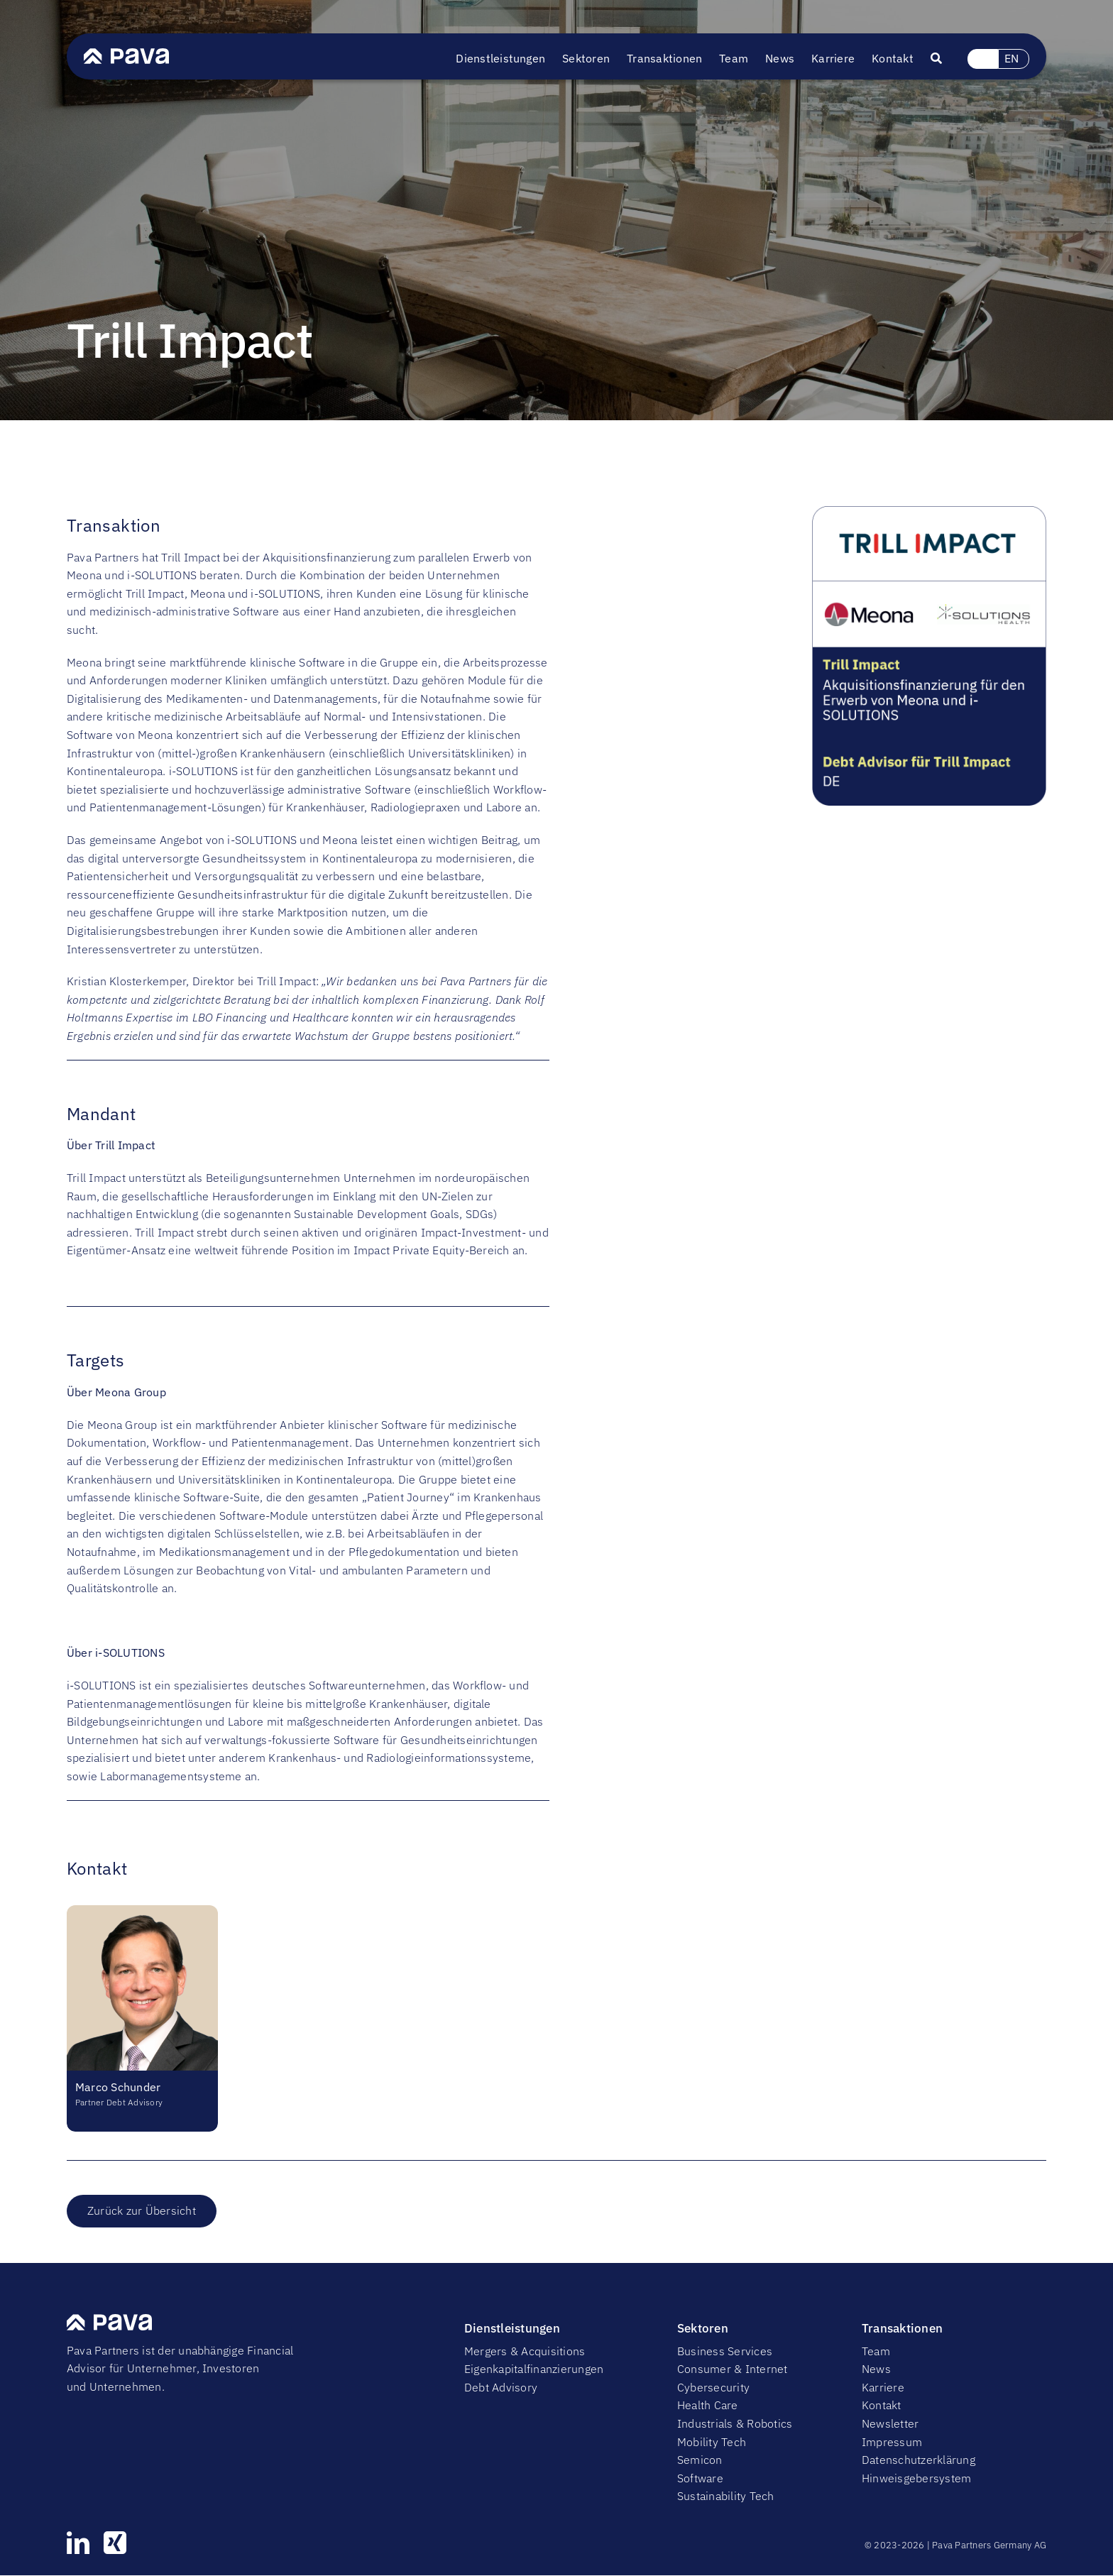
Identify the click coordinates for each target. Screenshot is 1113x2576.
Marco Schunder (117, 2087)
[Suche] (945, 59)
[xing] (115, 2542)
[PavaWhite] (126, 54)
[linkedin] (78, 2542)
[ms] (142, 1911)
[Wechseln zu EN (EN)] (1013, 59)
